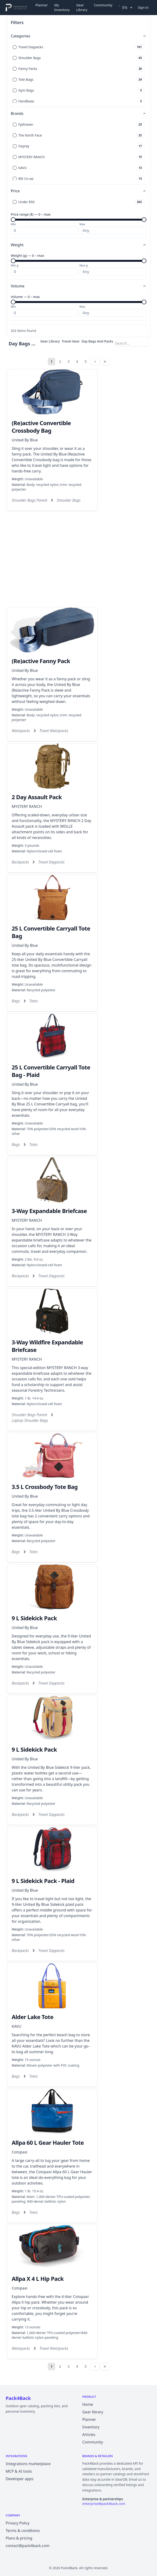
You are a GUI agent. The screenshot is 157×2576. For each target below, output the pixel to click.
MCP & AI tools (19, 2471)
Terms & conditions (23, 2530)
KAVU (16, 2026)
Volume (78, 286)
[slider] (13, 219)
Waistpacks (21, 730)
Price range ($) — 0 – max (31, 214)
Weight (78, 244)
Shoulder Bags (69, 500)
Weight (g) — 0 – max (27, 255)
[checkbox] (15, 47)
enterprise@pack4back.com (103, 2503)
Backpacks (20, 862)
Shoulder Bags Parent (29, 500)
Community (103, 5)
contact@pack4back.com (28, 2545)
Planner (41, 5)
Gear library (92, 2412)
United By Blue (25, 440)
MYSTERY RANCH (27, 806)
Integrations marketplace (28, 2463)
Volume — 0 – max (25, 296)
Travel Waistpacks (53, 730)
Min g (14, 265)
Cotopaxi (20, 2152)
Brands (78, 113)
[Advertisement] (78, 559)
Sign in (143, 7)
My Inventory (62, 7)
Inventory (91, 2427)
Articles (88, 2434)
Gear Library (81, 7)
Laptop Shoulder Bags (30, 1420)
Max (82, 224)
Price (78, 191)
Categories (78, 36)
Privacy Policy (18, 2523)
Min (13, 224)
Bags (16, 1001)
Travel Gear (71, 341)
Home (87, 2404)
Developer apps (19, 2478)
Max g (84, 265)
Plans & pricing (19, 2538)
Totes (33, 1001)
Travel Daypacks (51, 862)
